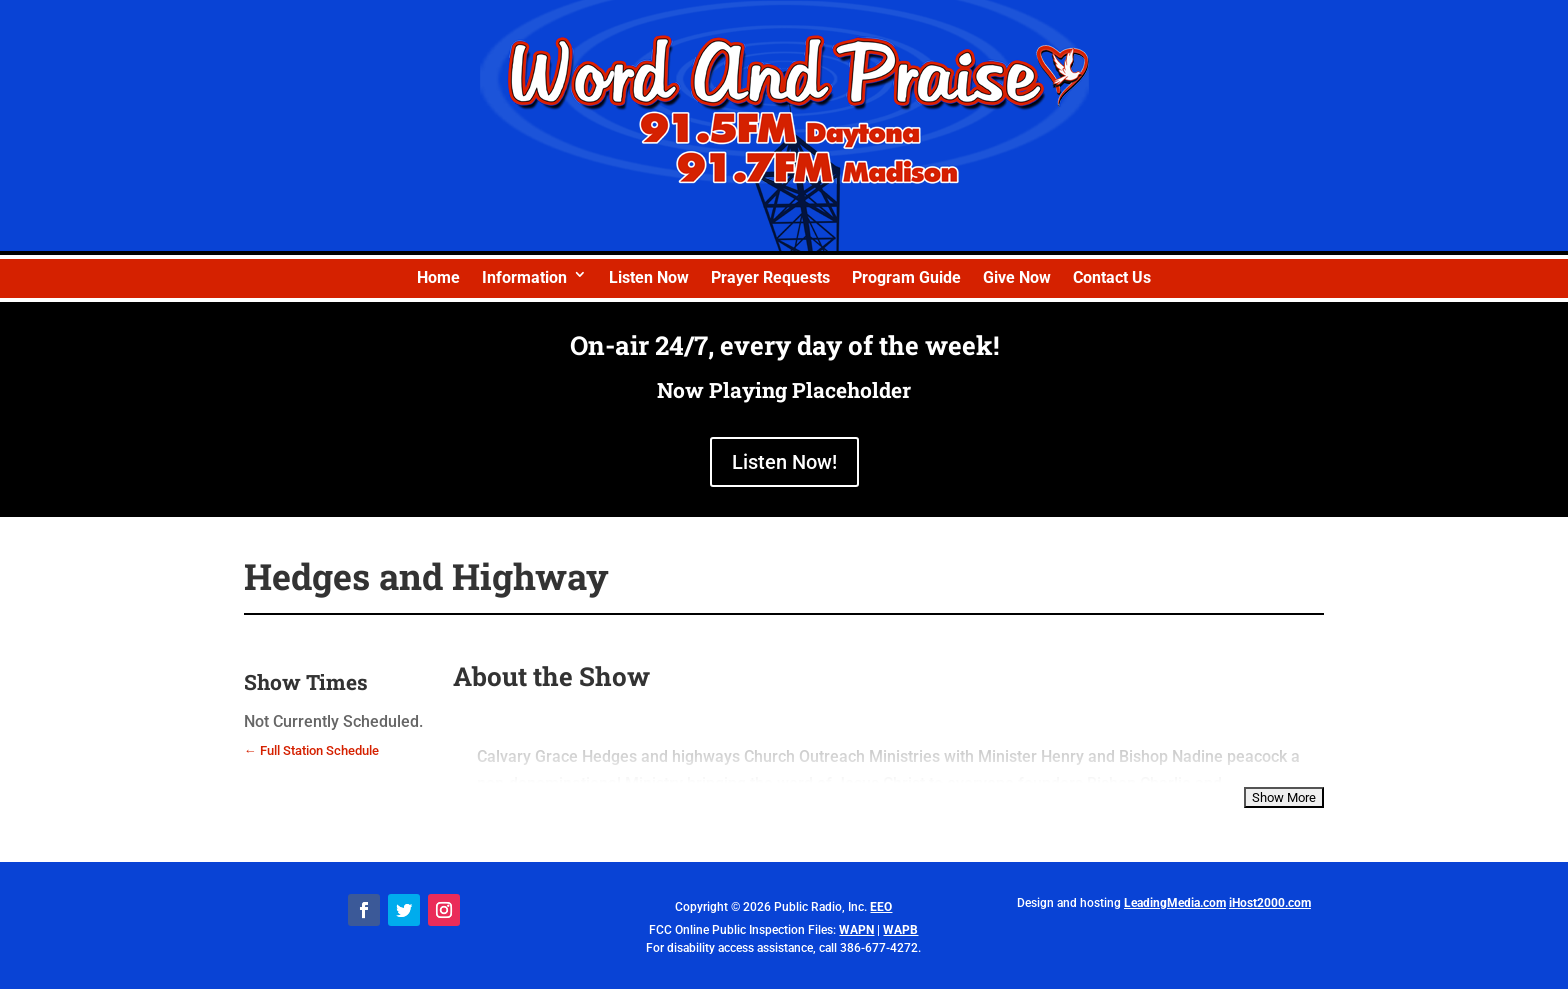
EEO (881, 907)
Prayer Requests (770, 277)
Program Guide (906, 277)
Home (438, 277)
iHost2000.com (1270, 903)
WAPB (900, 930)
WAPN (856, 930)
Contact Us (1112, 277)
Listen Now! (784, 462)
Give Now (1017, 277)
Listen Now (649, 277)
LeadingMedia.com (1175, 903)
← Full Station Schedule (311, 750)
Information (524, 277)
